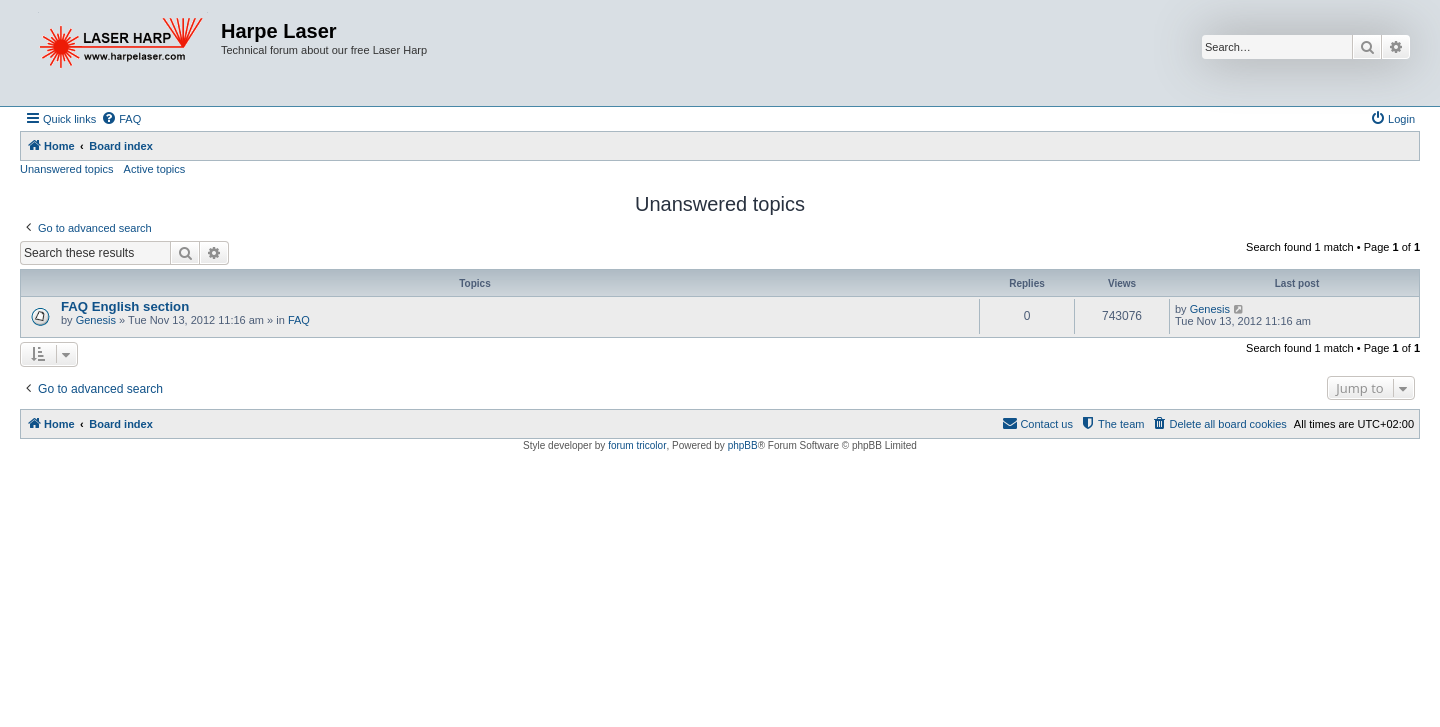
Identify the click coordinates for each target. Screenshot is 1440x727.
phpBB (743, 445)
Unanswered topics (67, 169)
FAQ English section (125, 306)
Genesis (96, 320)
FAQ (299, 320)
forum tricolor (637, 445)
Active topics (155, 169)
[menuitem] (121, 119)
